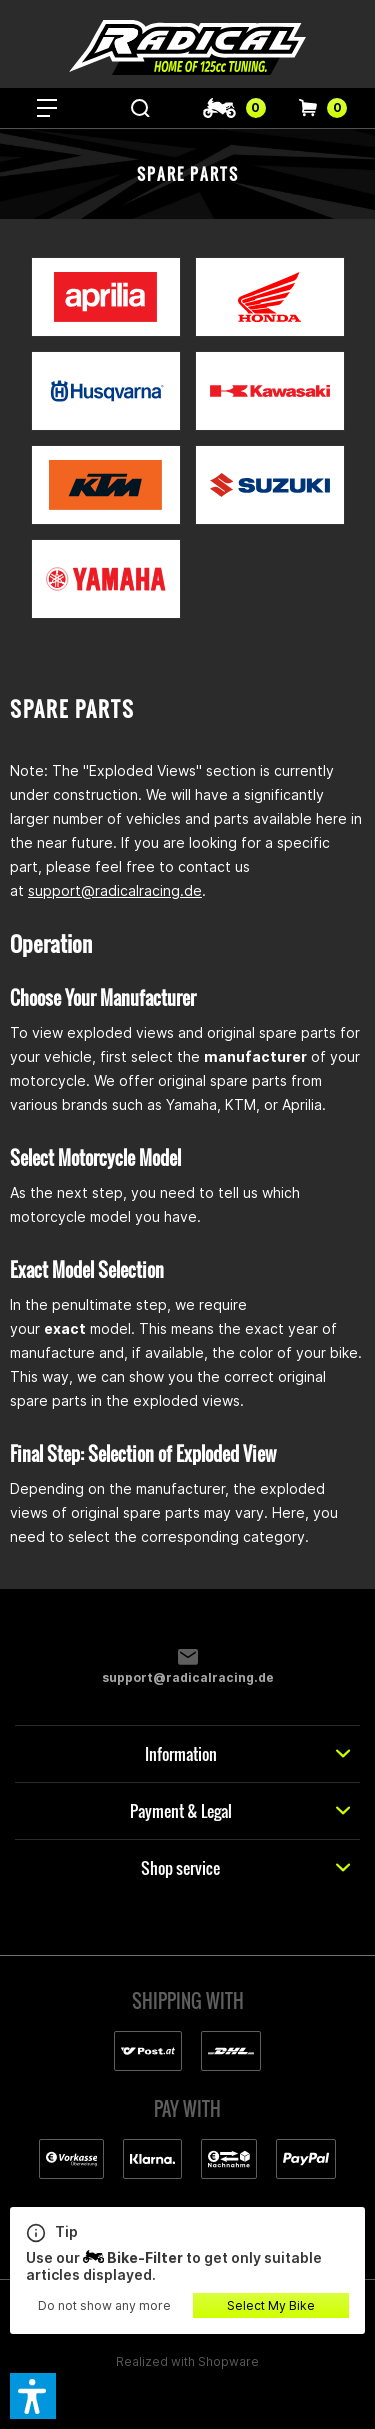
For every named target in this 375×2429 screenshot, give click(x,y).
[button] (33, 2396)
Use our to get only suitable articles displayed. (187, 2253)
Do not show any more (104, 2305)
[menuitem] (47, 108)
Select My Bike (271, 2305)
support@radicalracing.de (115, 890)
